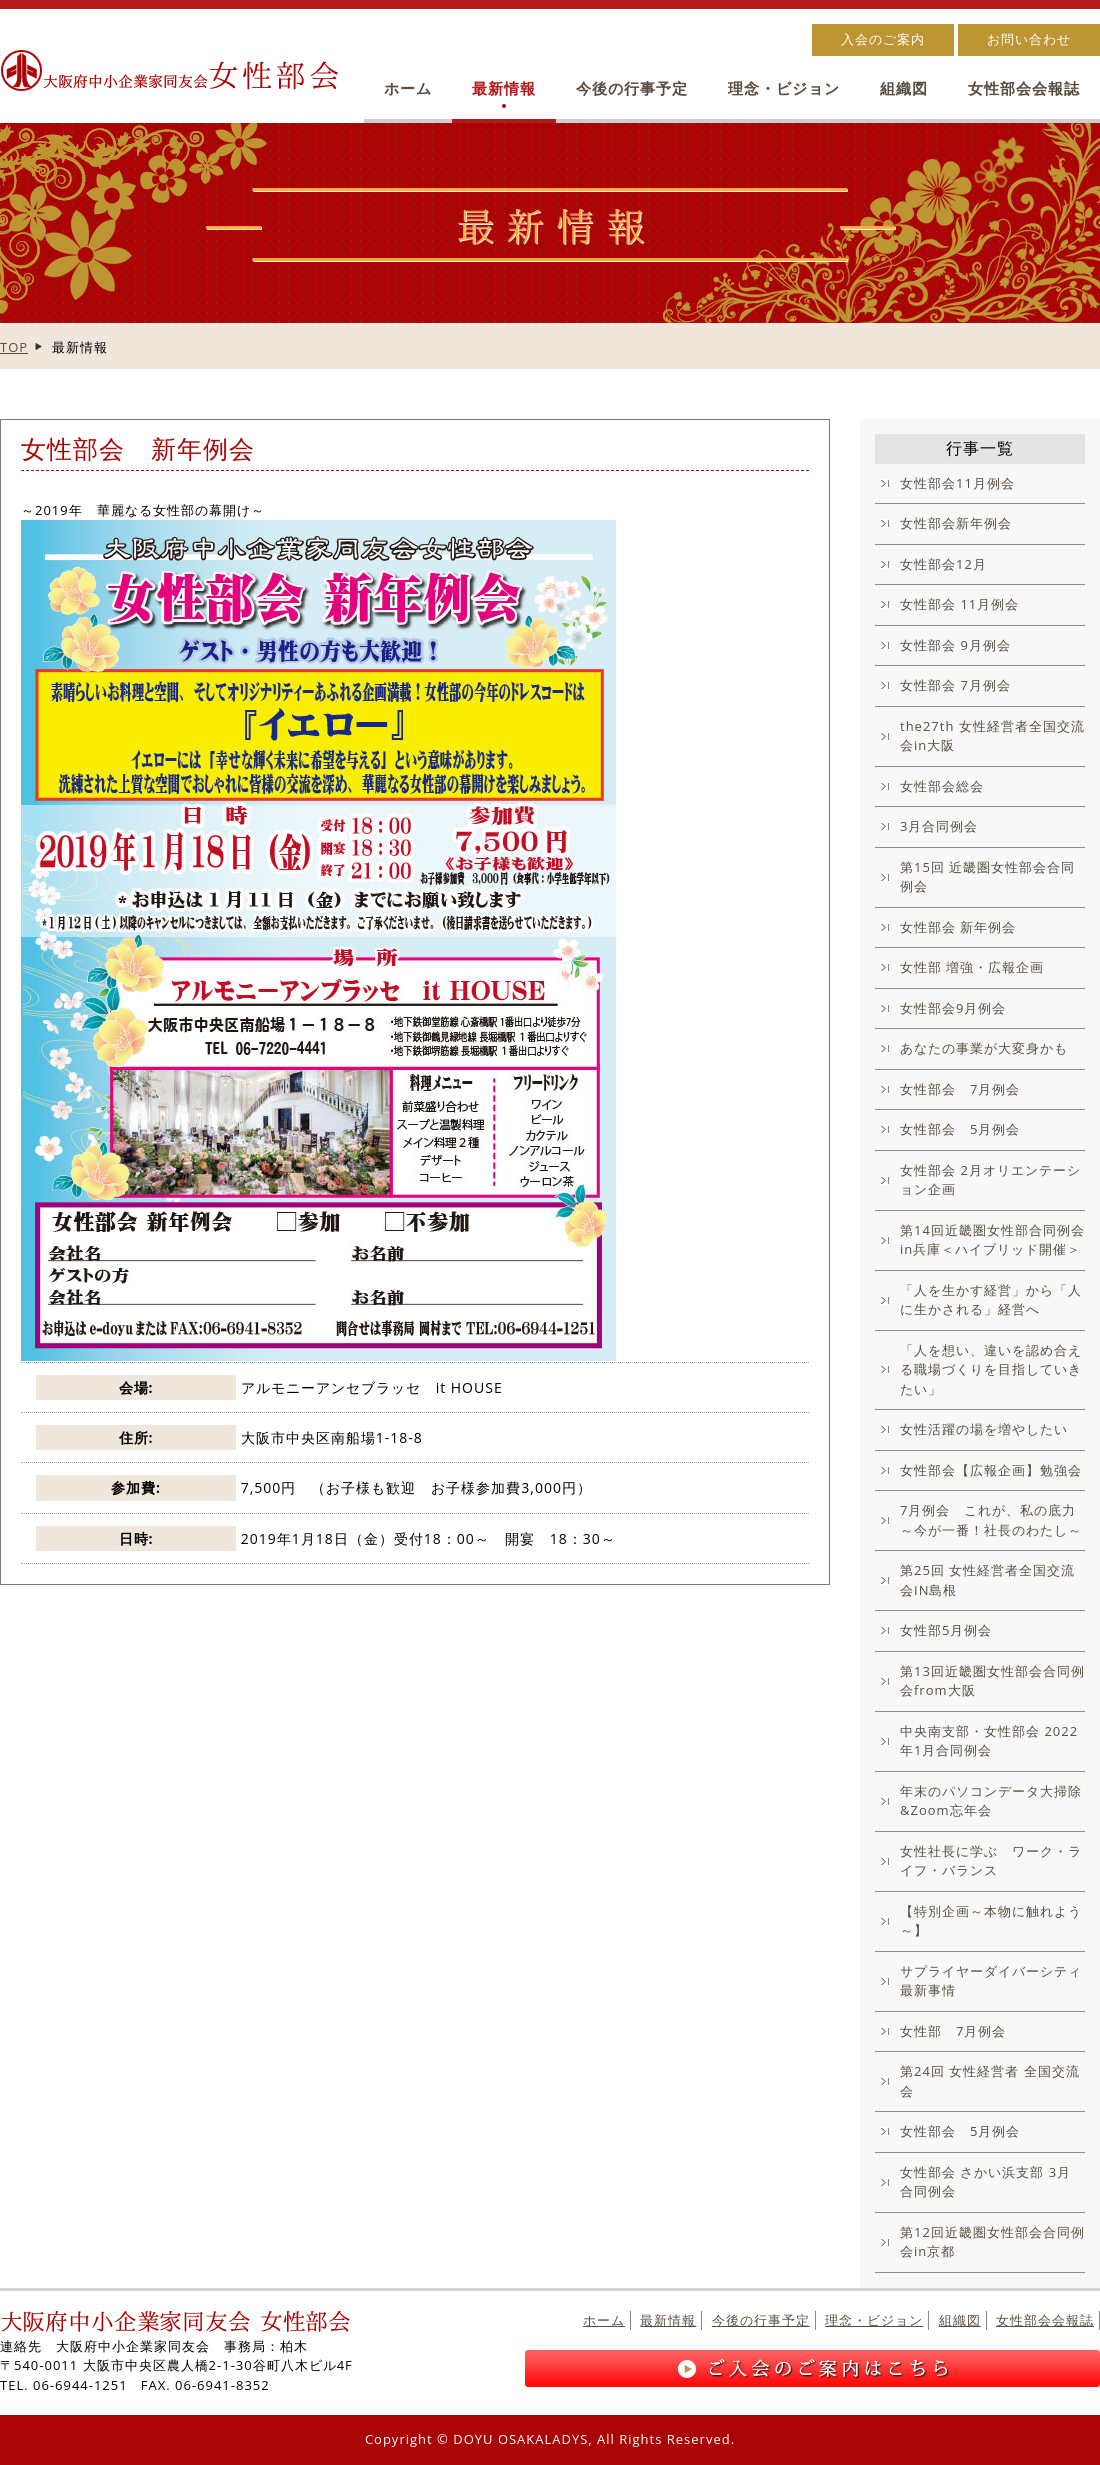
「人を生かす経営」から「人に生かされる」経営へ (991, 1300)
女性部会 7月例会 (955, 685)
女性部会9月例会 (953, 1008)
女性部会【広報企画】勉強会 (991, 1470)
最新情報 (504, 88)
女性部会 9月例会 (955, 645)
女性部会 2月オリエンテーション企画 (990, 1180)
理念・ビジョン (784, 88)
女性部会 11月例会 (959, 604)
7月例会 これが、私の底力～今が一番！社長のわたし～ (991, 1520)
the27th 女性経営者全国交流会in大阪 (992, 736)
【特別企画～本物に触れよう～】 (991, 1921)
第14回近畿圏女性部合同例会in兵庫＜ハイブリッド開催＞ (992, 1240)
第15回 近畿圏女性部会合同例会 (987, 877)
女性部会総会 (942, 786)
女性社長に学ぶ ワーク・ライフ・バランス (991, 1861)
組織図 (904, 88)
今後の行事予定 (632, 88)
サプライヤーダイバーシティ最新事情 (991, 1981)
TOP (14, 347)
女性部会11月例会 (957, 483)
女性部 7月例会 (953, 2031)
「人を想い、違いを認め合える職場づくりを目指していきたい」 (991, 1369)
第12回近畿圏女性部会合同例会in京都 (992, 2242)
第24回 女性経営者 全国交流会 (990, 2081)
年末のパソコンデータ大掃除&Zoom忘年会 (991, 1801)
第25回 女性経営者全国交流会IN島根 (987, 1580)
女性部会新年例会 (956, 523)
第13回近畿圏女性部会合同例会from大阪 (992, 1681)
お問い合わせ (1029, 39)
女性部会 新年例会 (958, 927)
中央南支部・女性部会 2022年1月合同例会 (989, 1741)
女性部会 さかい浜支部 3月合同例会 (985, 2182)
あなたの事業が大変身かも (984, 1048)
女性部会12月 (943, 564)
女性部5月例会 (946, 1630)
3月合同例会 (939, 826)
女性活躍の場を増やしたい (984, 1429)
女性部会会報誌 (1024, 88)
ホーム (408, 88)
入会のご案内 (883, 39)
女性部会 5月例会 (960, 1129)
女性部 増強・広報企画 (972, 967)
